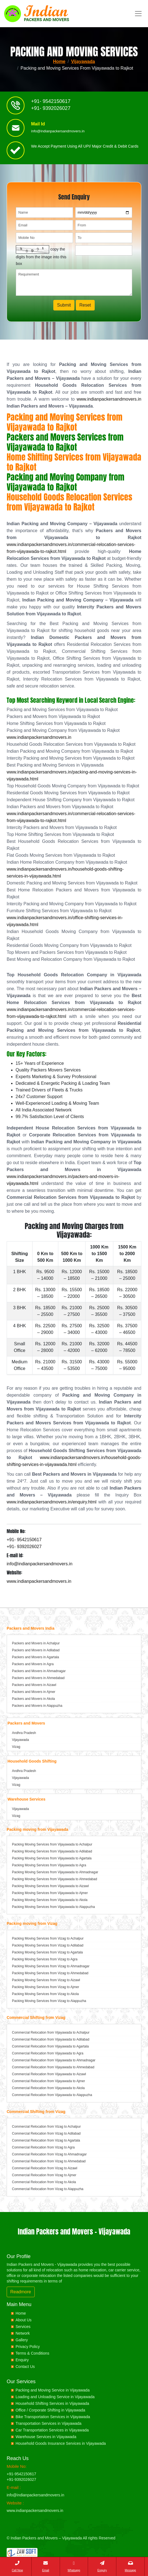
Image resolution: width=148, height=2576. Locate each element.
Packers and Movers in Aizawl (34, 1685)
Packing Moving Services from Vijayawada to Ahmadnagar (55, 1872)
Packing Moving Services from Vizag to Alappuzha (49, 2001)
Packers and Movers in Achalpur (36, 1643)
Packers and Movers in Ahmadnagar (39, 1671)
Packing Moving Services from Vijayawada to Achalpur (52, 1844)
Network (23, 2333)
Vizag (16, 1747)
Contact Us (25, 2366)
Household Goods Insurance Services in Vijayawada (61, 2443)
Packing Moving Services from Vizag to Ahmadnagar (50, 1966)
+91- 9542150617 (51, 101)
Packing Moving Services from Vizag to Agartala (47, 1952)
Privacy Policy (28, 2346)
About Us (24, 2320)
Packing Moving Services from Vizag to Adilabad (47, 1945)
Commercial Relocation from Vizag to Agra (43, 2147)
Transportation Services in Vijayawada (48, 2423)
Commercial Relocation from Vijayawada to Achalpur (50, 2032)
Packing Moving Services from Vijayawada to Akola (49, 1900)
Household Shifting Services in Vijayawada (52, 2403)
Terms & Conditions (32, 2353)
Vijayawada (83, 61)
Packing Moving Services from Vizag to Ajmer (45, 1987)
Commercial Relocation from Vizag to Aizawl (44, 2168)
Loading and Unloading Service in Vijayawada (55, 2397)
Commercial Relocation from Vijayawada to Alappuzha (52, 2095)
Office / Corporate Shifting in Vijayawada (50, 2410)
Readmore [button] (20, 2291)
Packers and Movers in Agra (33, 1664)
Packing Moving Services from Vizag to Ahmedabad (50, 1973)
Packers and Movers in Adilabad (35, 1650)
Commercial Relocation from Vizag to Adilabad (46, 2133)
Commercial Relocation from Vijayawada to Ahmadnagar (54, 2060)
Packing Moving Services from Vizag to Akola (45, 1994)
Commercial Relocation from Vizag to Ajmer (44, 2175)
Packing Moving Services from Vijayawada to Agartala (52, 1858)
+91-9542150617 (21, 2474)
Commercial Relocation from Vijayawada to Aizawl (49, 2074)
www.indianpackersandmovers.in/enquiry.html (51, 1502)
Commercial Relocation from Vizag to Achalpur (46, 2126)
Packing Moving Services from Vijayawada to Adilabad (52, 1851)
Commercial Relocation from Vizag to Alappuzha (47, 2189)
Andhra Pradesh (24, 1733)
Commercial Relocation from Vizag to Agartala (46, 2140)
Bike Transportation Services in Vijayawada (53, 2417)
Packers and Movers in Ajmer (33, 1692)
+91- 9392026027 (51, 108)
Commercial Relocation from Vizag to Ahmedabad (49, 2161)
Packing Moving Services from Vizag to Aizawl (46, 1980)
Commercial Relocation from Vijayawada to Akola (48, 2088)
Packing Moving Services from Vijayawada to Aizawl (50, 1886)
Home (59, 61)
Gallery (22, 2340)
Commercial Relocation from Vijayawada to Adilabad (50, 2039)
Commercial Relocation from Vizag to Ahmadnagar (49, 2154)
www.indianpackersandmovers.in (109, 399)
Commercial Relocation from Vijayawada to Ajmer (48, 2081)
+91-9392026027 (21, 2479)
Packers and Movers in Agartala (35, 1657)
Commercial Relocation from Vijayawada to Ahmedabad (53, 2067)
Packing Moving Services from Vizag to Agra (44, 1959)
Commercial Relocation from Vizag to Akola (44, 2182)
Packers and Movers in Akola (33, 1699)
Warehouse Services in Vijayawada (46, 2437)
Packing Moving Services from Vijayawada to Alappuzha (53, 1907)
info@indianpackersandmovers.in (57, 131)
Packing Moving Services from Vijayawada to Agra (49, 1865)
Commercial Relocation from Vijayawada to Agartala (50, 2046)
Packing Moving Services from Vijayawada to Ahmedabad (54, 1879)
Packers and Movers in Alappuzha (37, 1706)
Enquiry (22, 2360)
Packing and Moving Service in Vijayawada (53, 2390)
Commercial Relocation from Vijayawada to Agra (47, 2053)
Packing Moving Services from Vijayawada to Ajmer (50, 1893)
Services (23, 2326)
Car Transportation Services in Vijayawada (52, 2430)
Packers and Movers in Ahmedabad (38, 1678)
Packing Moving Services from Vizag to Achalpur (48, 1938)
